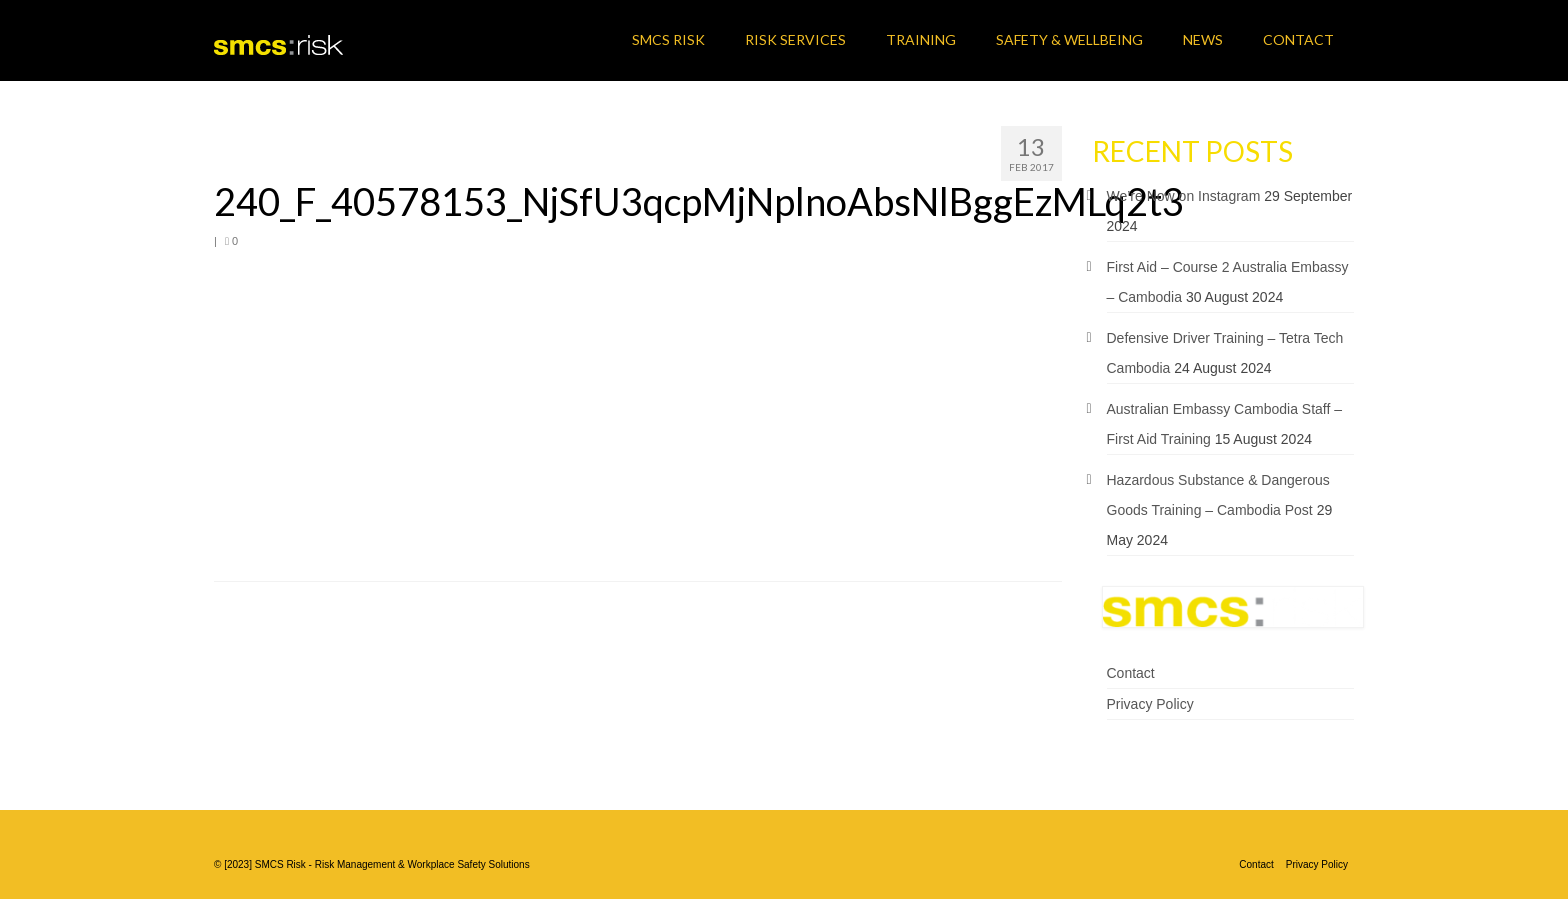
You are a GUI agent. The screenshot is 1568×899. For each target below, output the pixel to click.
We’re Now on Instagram (1184, 196)
